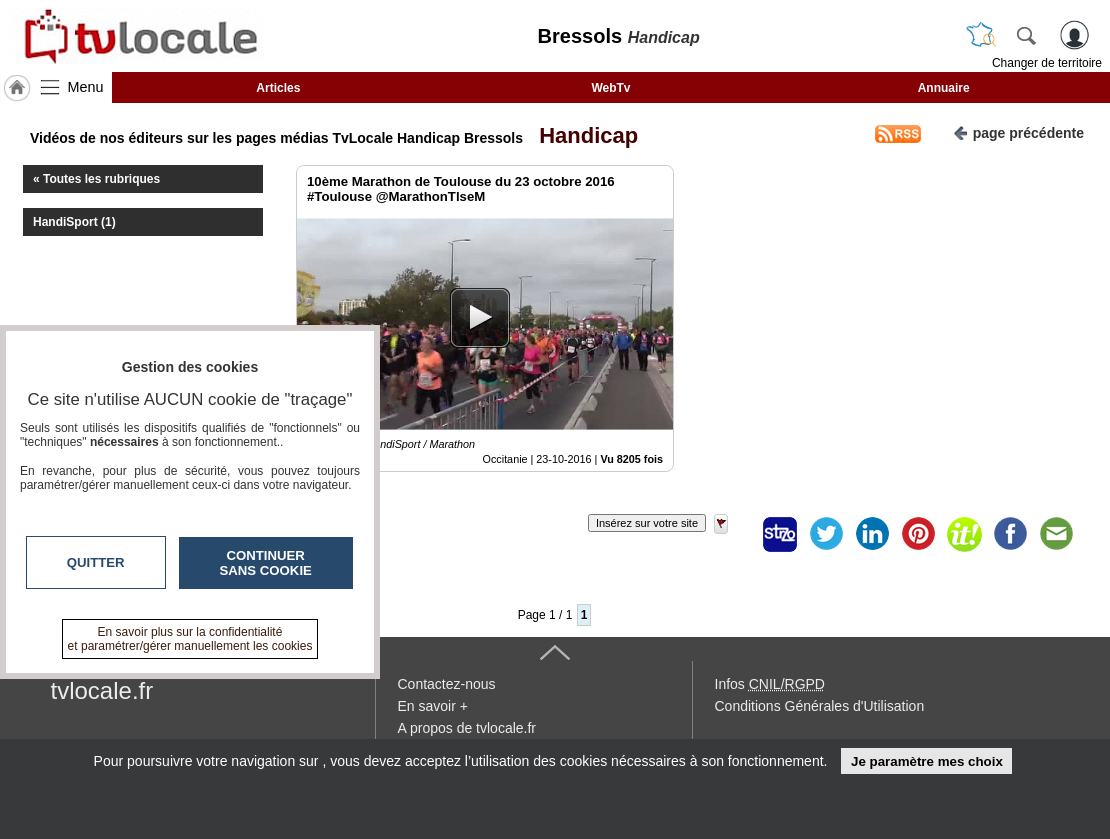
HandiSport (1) (74, 222)
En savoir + (433, 706)
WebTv (610, 88)
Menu (86, 87)
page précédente (1018, 131)
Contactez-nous (447, 684)
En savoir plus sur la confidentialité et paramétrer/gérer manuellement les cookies (190, 639)
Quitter (96, 562)
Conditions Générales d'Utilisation (820, 706)
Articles (278, 88)
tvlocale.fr (102, 690)
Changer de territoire (1047, 63)
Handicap (582, 135)
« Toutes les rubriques (96, 179)
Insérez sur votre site (647, 523)
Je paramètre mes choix (927, 761)
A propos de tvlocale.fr (467, 728)
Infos (770, 684)
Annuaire (944, 88)
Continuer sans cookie (266, 563)
